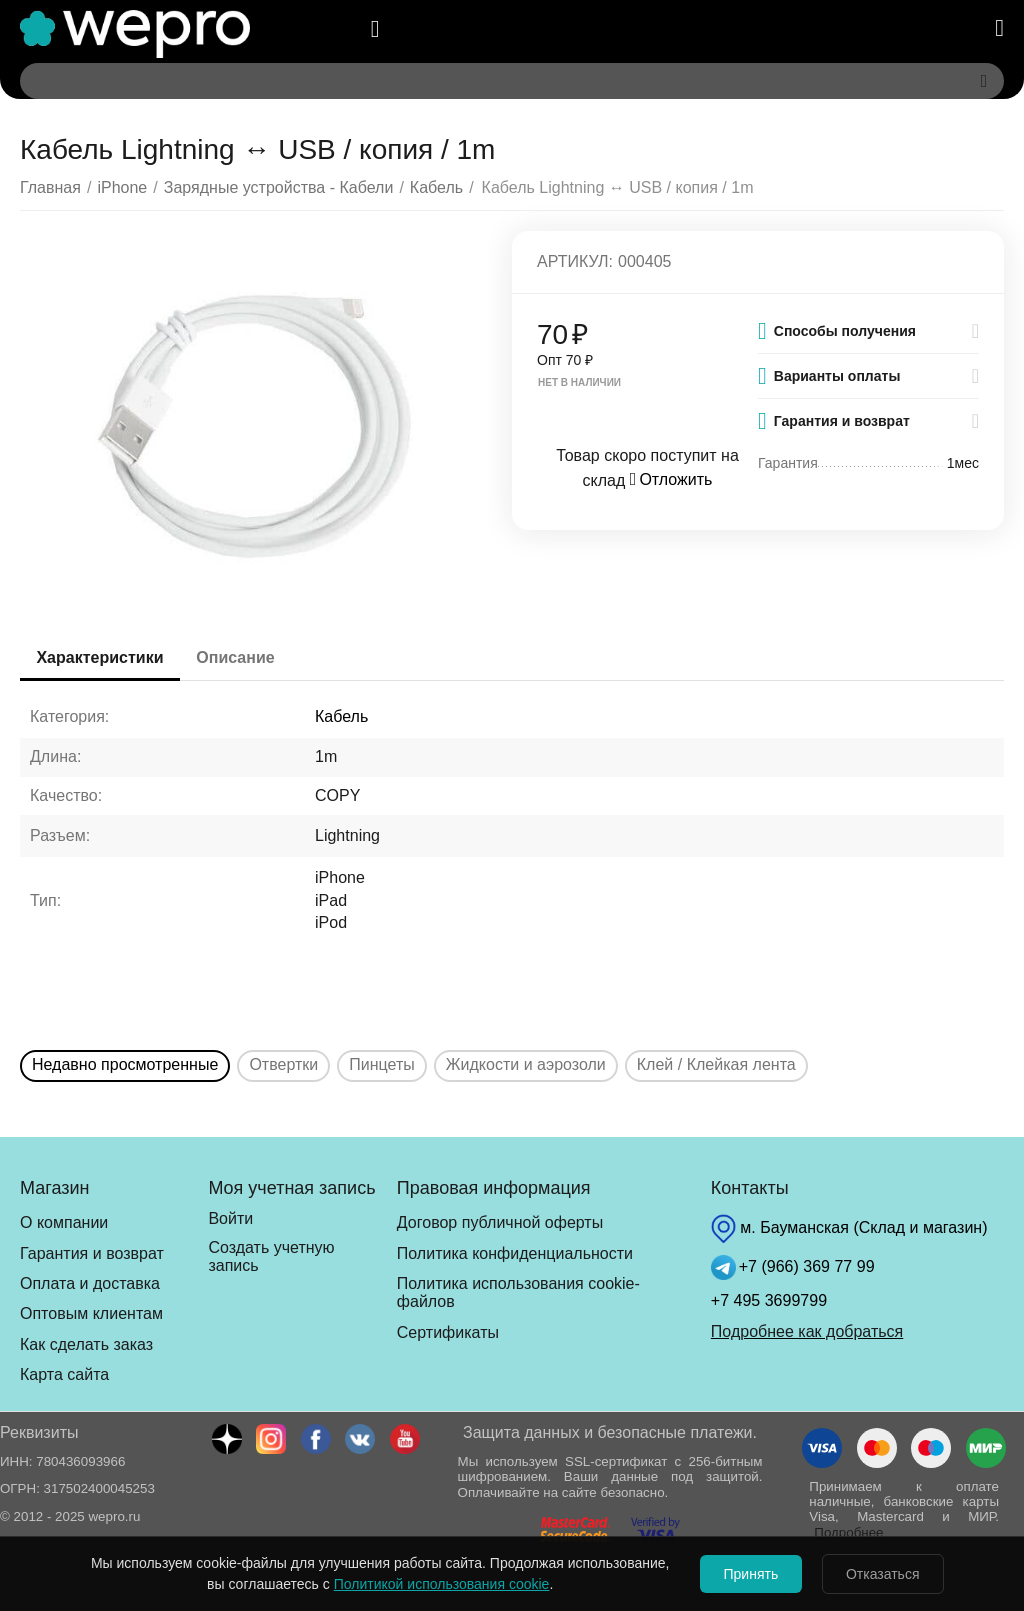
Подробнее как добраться (807, 1331)
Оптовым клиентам (91, 1313)
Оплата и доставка (90, 1283)
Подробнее (848, 1532)
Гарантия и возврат (92, 1253)
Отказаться (888, 1574)
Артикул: (575, 261)
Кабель (341, 716)
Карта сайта (64, 1374)
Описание (246, 657)
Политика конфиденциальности (515, 1253)
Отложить (671, 479)
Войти (230, 1218)
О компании (64, 1222)
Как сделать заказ (86, 1344)
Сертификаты (448, 1332)
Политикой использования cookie (432, 1584)
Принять (746, 1574)
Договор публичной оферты (500, 1222)
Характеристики (103, 657)
